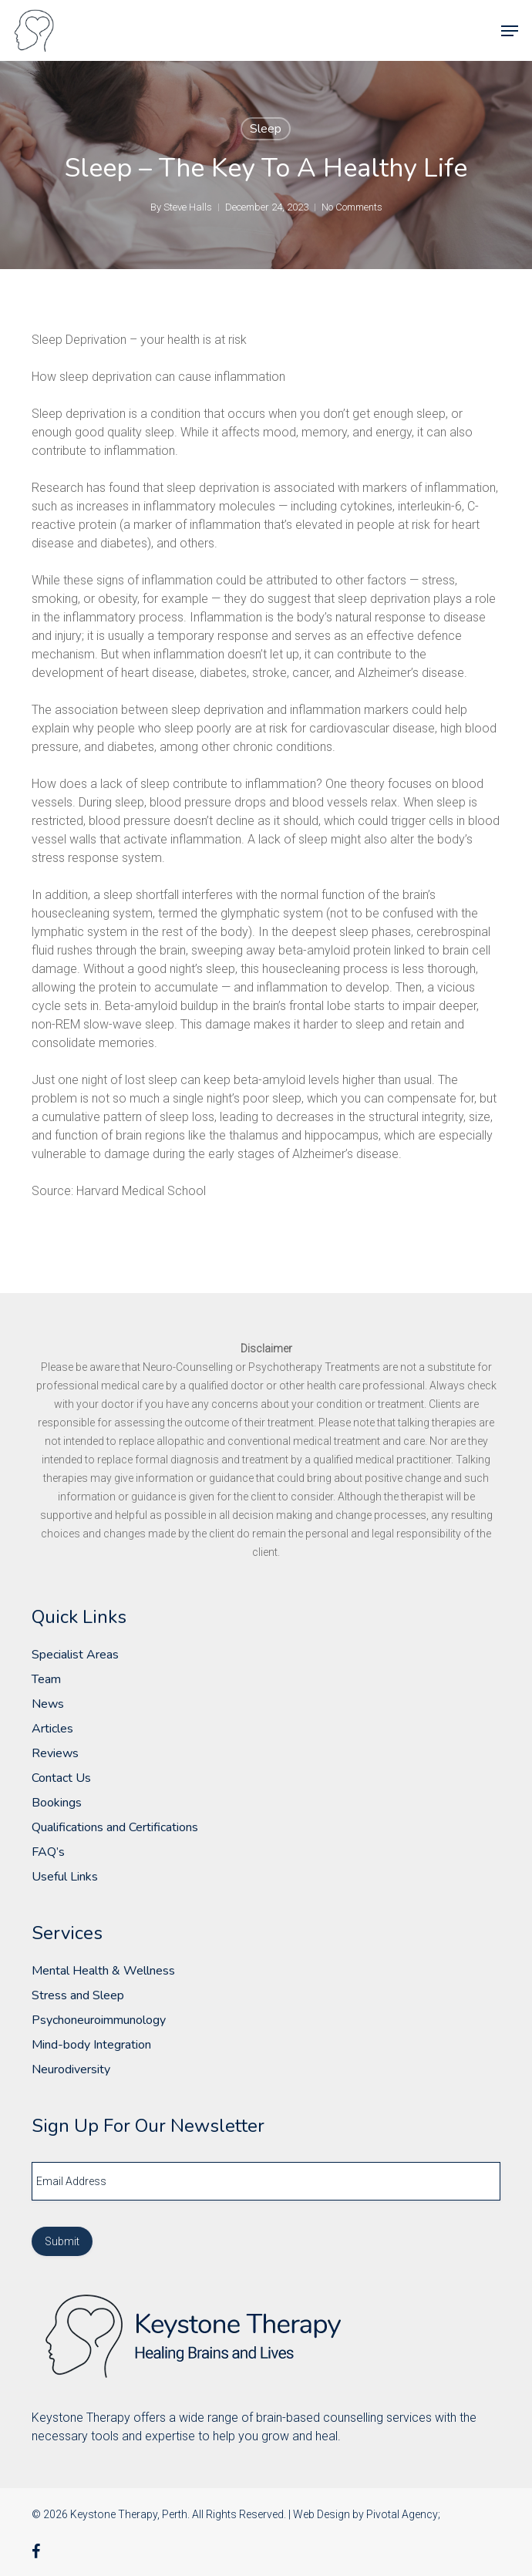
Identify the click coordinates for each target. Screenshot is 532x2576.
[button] (509, 31)
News (48, 1703)
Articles (52, 1728)
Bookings (57, 1802)
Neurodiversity (71, 2069)
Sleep (265, 128)
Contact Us (61, 1778)
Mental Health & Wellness (103, 1970)
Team (46, 1679)
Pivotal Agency (402, 2514)
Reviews (55, 1753)
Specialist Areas (75, 1654)
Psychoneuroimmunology (99, 2020)
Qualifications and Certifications (115, 1827)
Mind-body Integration (91, 2044)
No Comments (352, 207)
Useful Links (65, 1876)
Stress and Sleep (78, 1995)
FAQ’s (48, 1852)
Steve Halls (187, 207)
